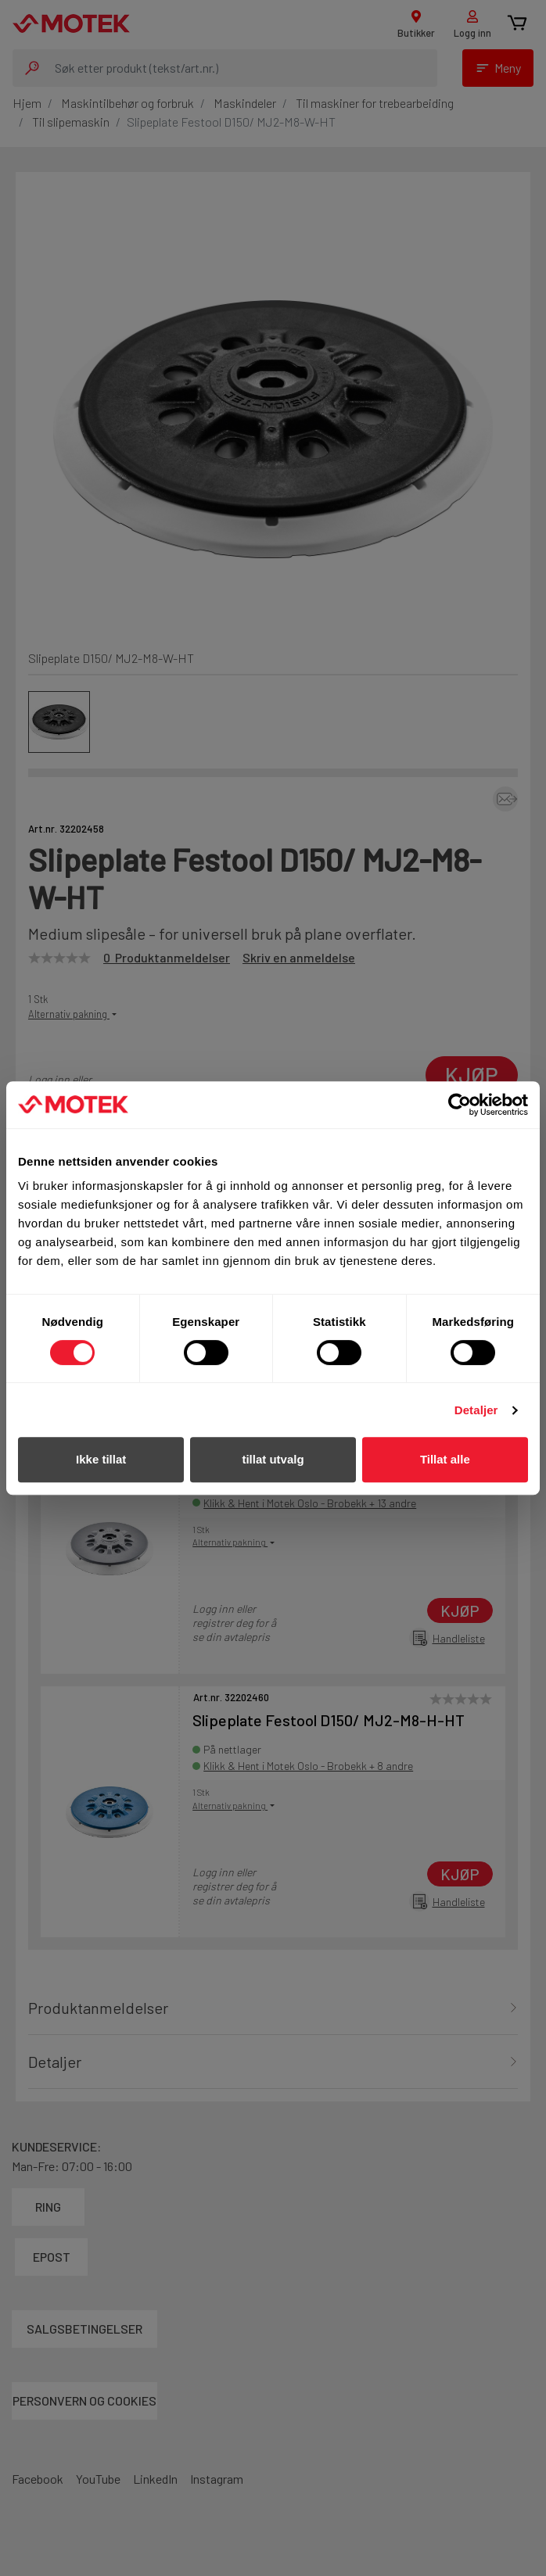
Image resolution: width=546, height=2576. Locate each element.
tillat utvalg (273, 1459)
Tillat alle (445, 1459)
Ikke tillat (101, 1459)
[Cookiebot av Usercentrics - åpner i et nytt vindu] (459, 1104)
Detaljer (476, 1410)
